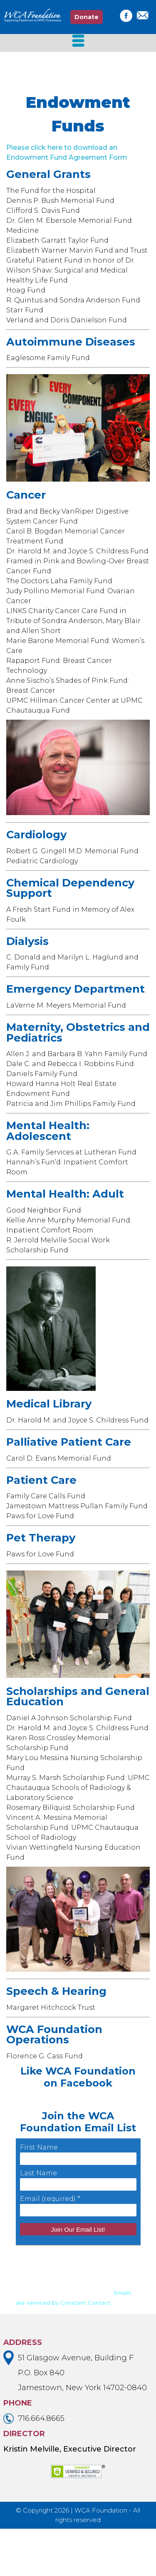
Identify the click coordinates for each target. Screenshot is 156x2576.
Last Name (38, 2220)
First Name (39, 2195)
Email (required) (50, 2246)
